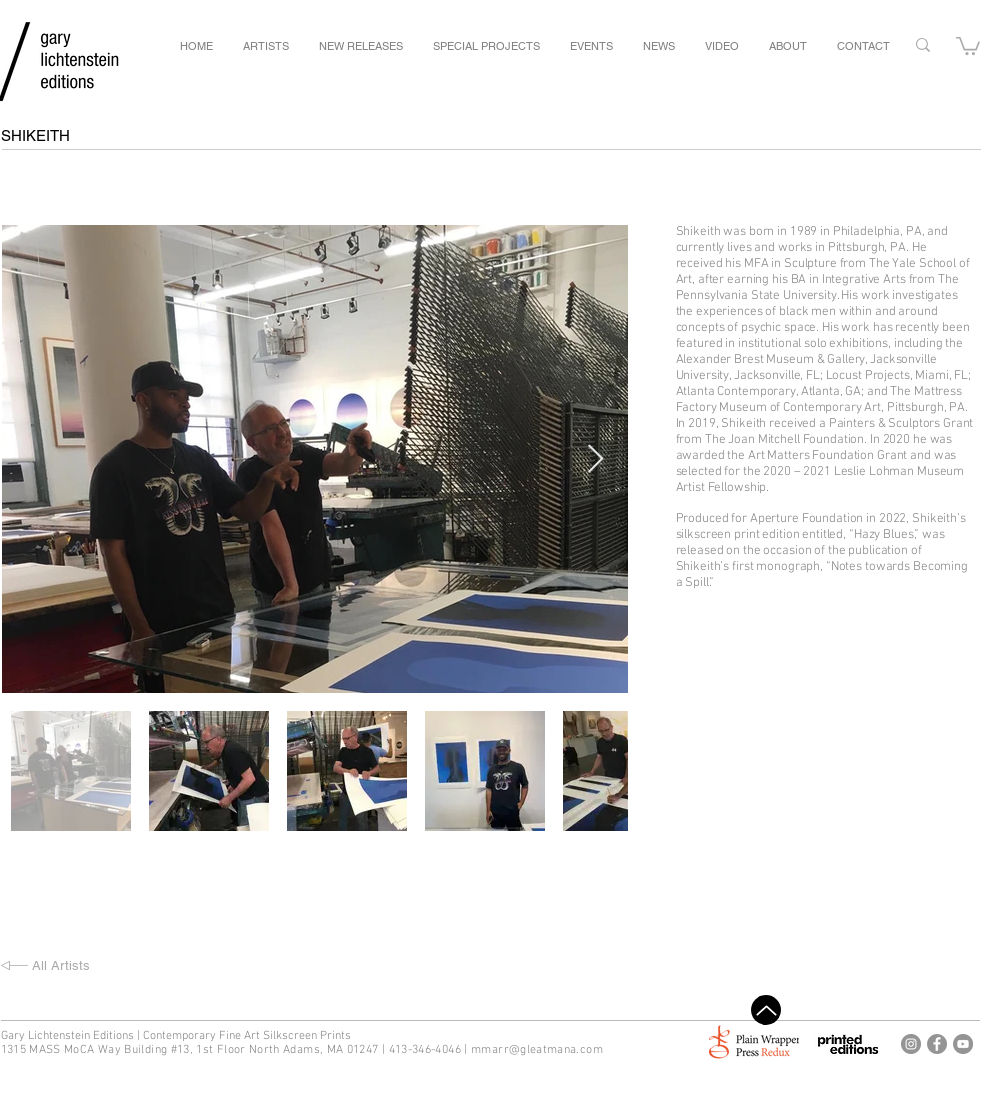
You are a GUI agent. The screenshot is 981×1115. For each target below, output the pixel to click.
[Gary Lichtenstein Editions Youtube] (963, 1044)
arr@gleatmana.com (547, 1050)
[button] (968, 45)
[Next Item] (596, 459)
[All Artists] (103, 966)
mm (481, 1050)
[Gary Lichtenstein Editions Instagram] (911, 1044)
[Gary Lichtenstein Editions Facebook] (937, 1044)
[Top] (766, 1010)
